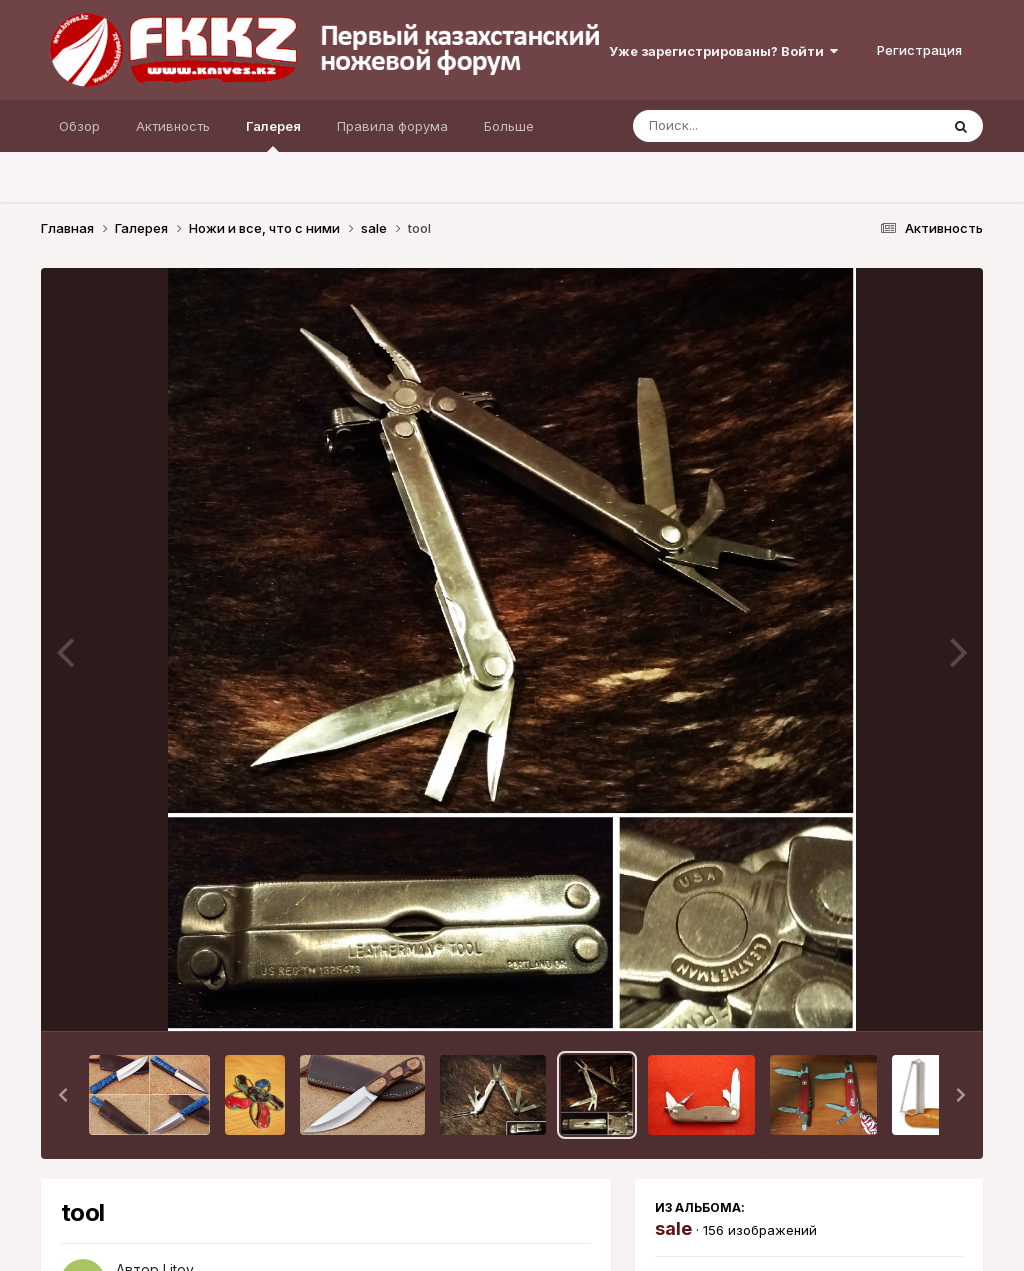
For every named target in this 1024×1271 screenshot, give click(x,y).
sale (673, 1228)
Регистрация (919, 50)
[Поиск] (748, 126)
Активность (173, 126)
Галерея (273, 135)
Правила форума (392, 126)
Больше (509, 126)
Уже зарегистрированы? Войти (723, 51)
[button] (63, 1095)
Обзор (79, 126)
